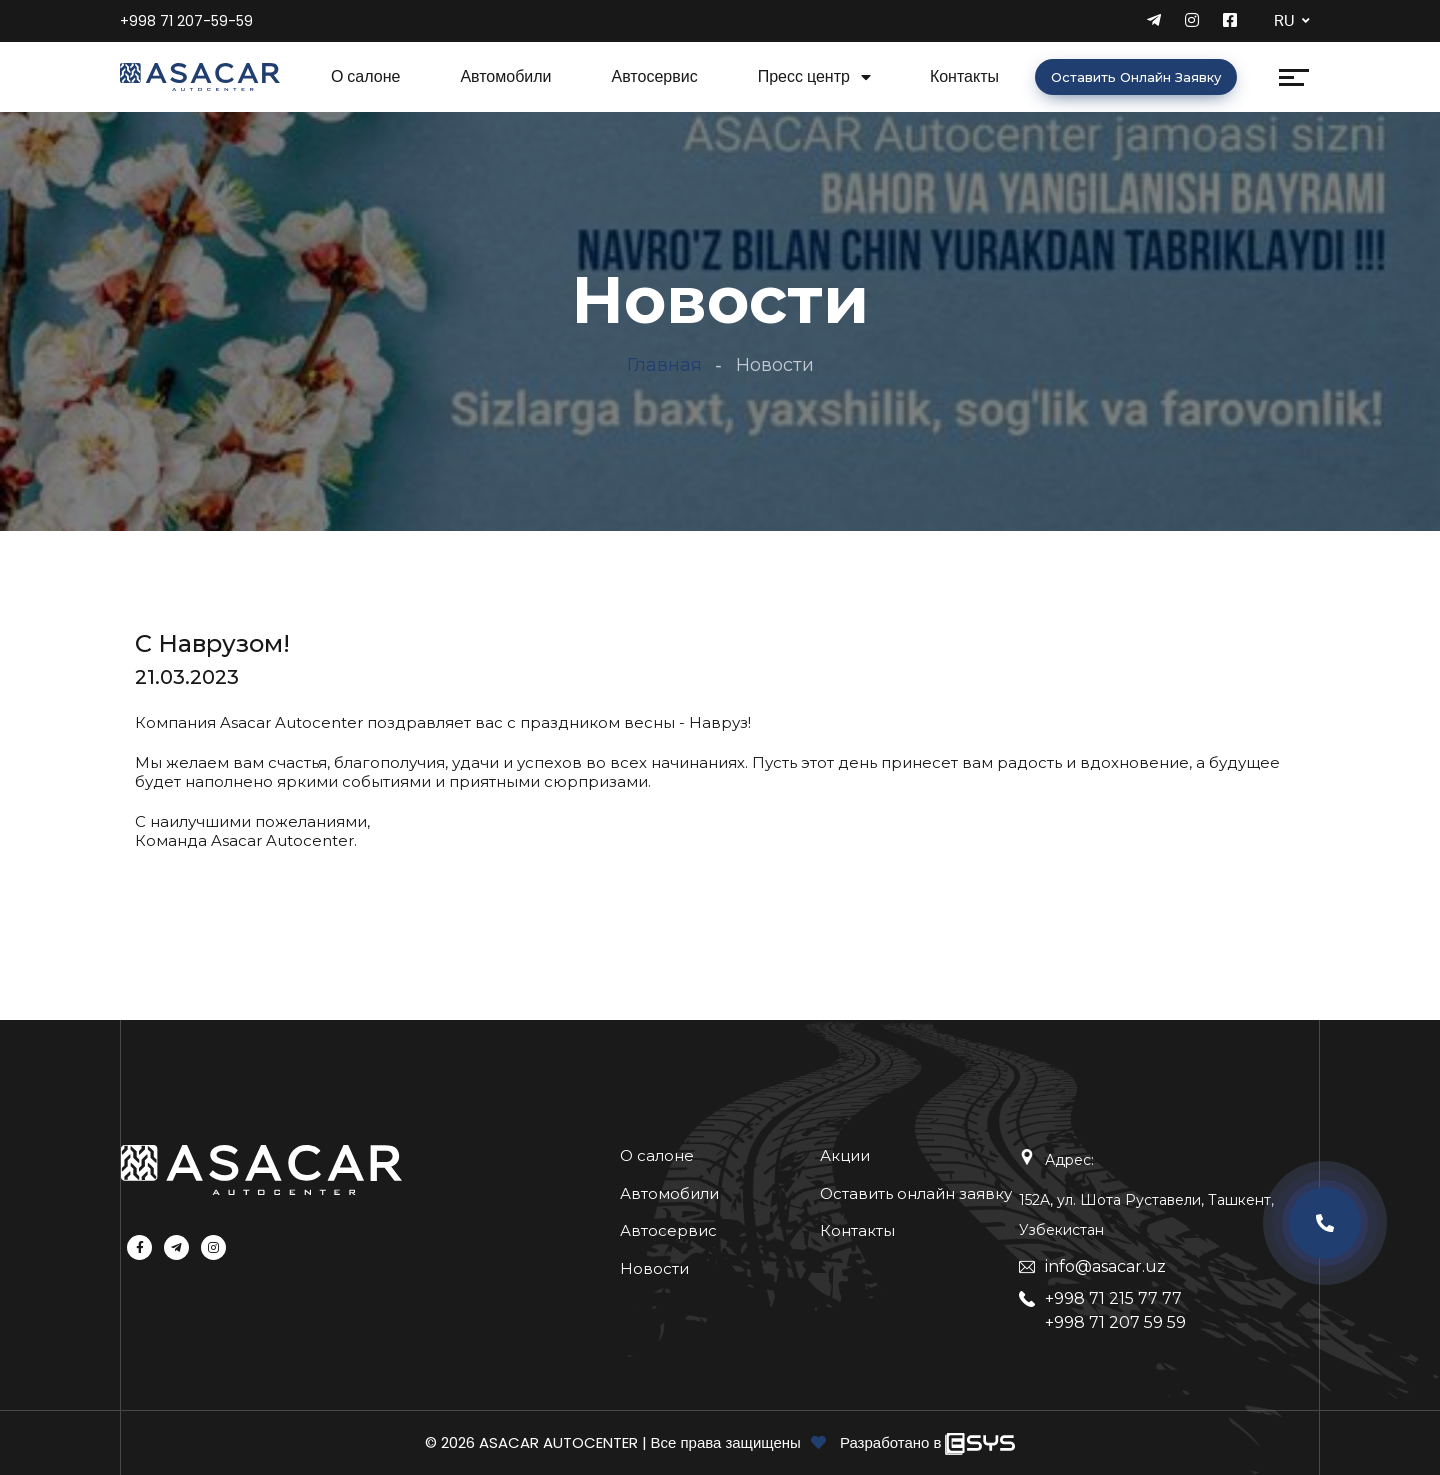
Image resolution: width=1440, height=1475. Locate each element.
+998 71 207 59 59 (1115, 1322)
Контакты (964, 76)
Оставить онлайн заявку (1136, 77)
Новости (654, 1268)
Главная (664, 365)
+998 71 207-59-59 (186, 21)
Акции (845, 1155)
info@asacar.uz (1105, 1266)
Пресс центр (804, 76)
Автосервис (655, 76)
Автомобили (505, 76)
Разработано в (893, 1442)
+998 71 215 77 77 (1113, 1298)
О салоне (366, 76)
